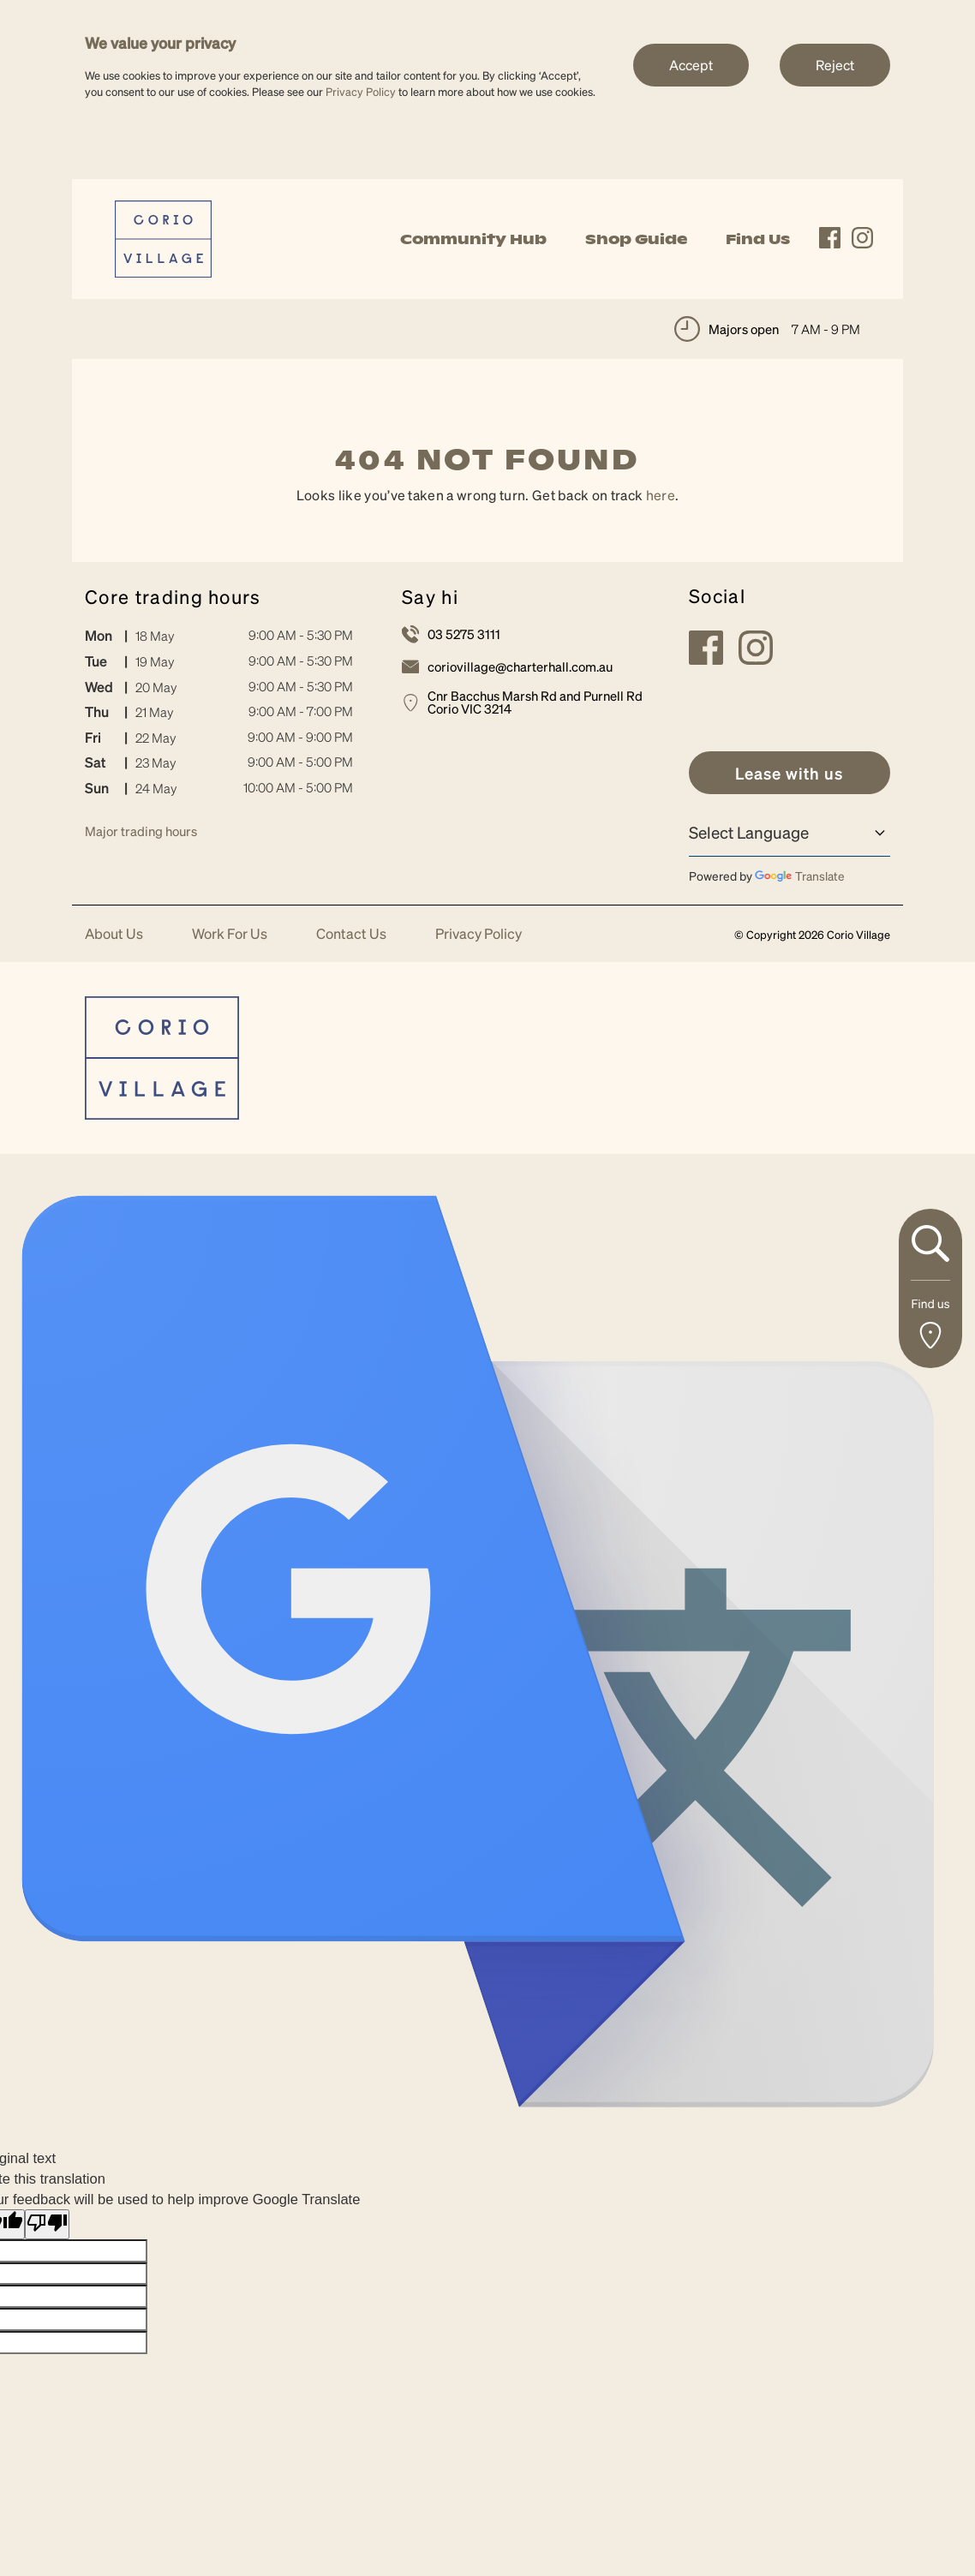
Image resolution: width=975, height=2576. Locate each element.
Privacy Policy (361, 91)
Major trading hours (141, 831)
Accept (691, 65)
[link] (163, 237)
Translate (800, 875)
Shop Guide (636, 239)
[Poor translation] (47, 2224)
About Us (114, 934)
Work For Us (229, 934)
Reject (835, 65)
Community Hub (473, 239)
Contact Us (351, 934)
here (660, 495)
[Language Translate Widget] (789, 833)
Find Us (758, 239)
